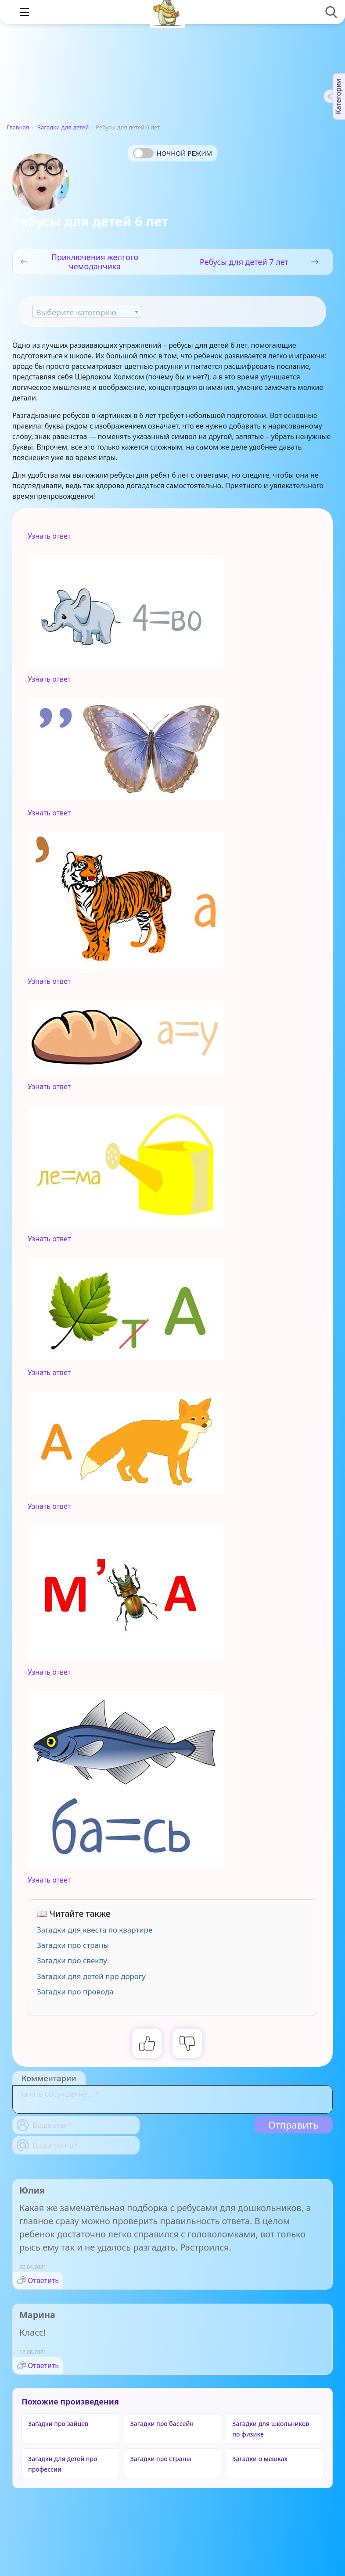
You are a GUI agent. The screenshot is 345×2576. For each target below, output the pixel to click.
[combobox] (86, 312)
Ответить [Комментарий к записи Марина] (43, 2365)
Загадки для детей (63, 127)
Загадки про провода (75, 1991)
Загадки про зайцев (58, 2423)
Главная (18, 127)
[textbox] (86, 312)
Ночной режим (184, 153)
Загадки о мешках (260, 2459)
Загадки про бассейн (162, 2423)
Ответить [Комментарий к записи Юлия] (43, 2280)
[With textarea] (172, 2099)
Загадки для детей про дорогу (91, 1976)
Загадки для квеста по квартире (94, 1930)
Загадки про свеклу (72, 1960)
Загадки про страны (73, 1945)
